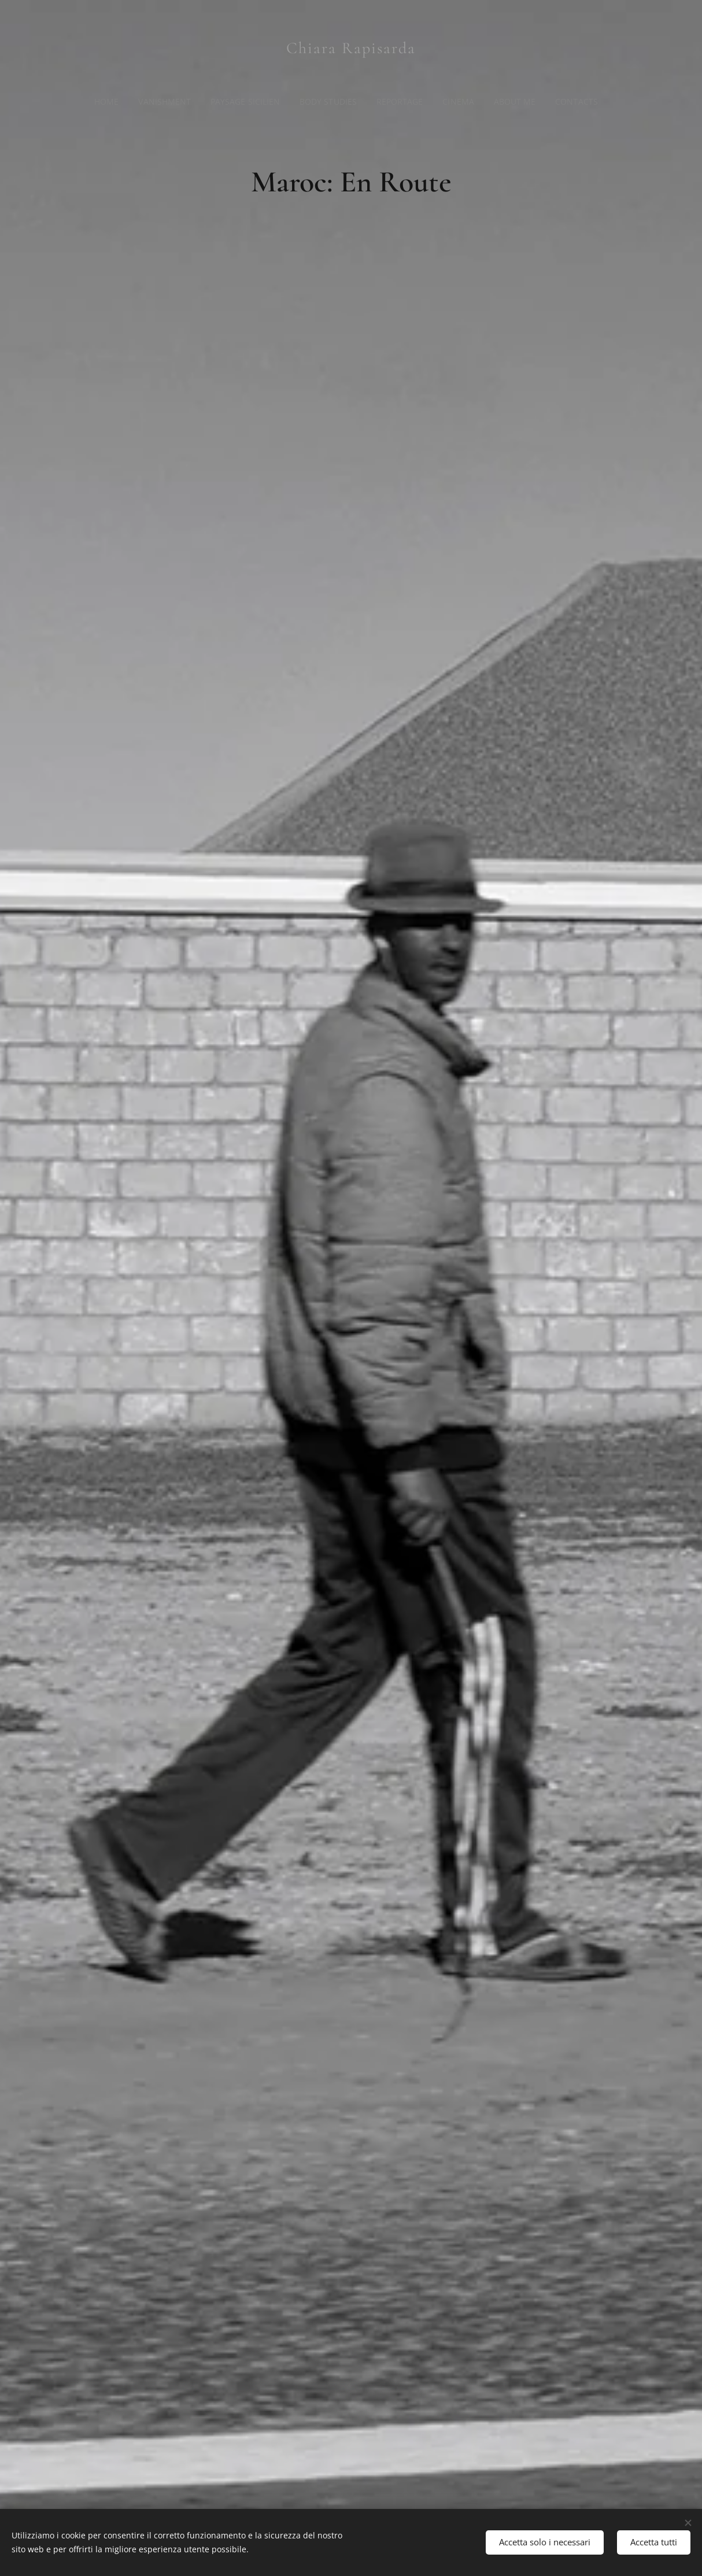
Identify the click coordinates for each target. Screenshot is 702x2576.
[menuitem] (107, 101)
